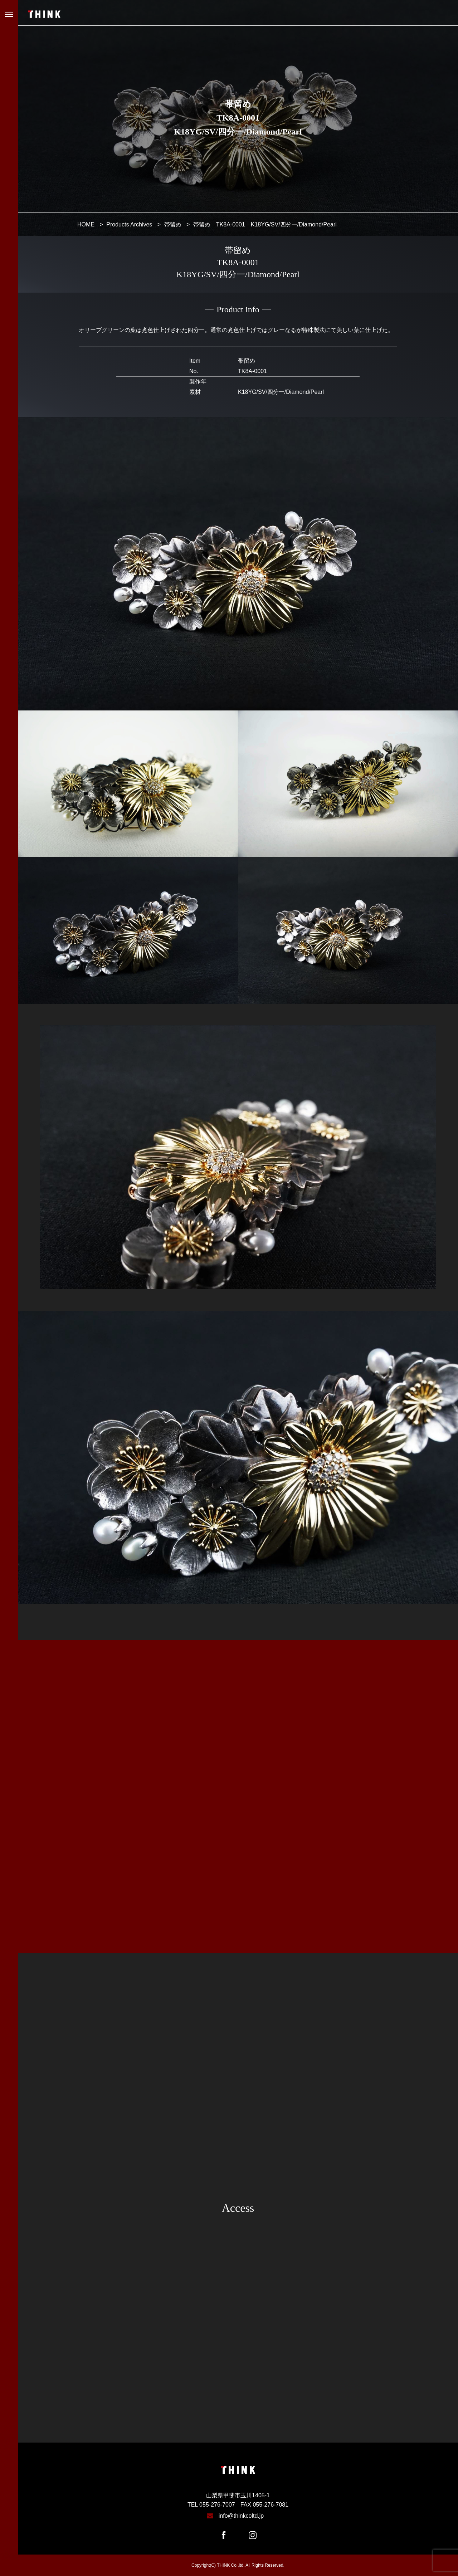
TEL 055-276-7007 (211, 2505)
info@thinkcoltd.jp (241, 2516)
